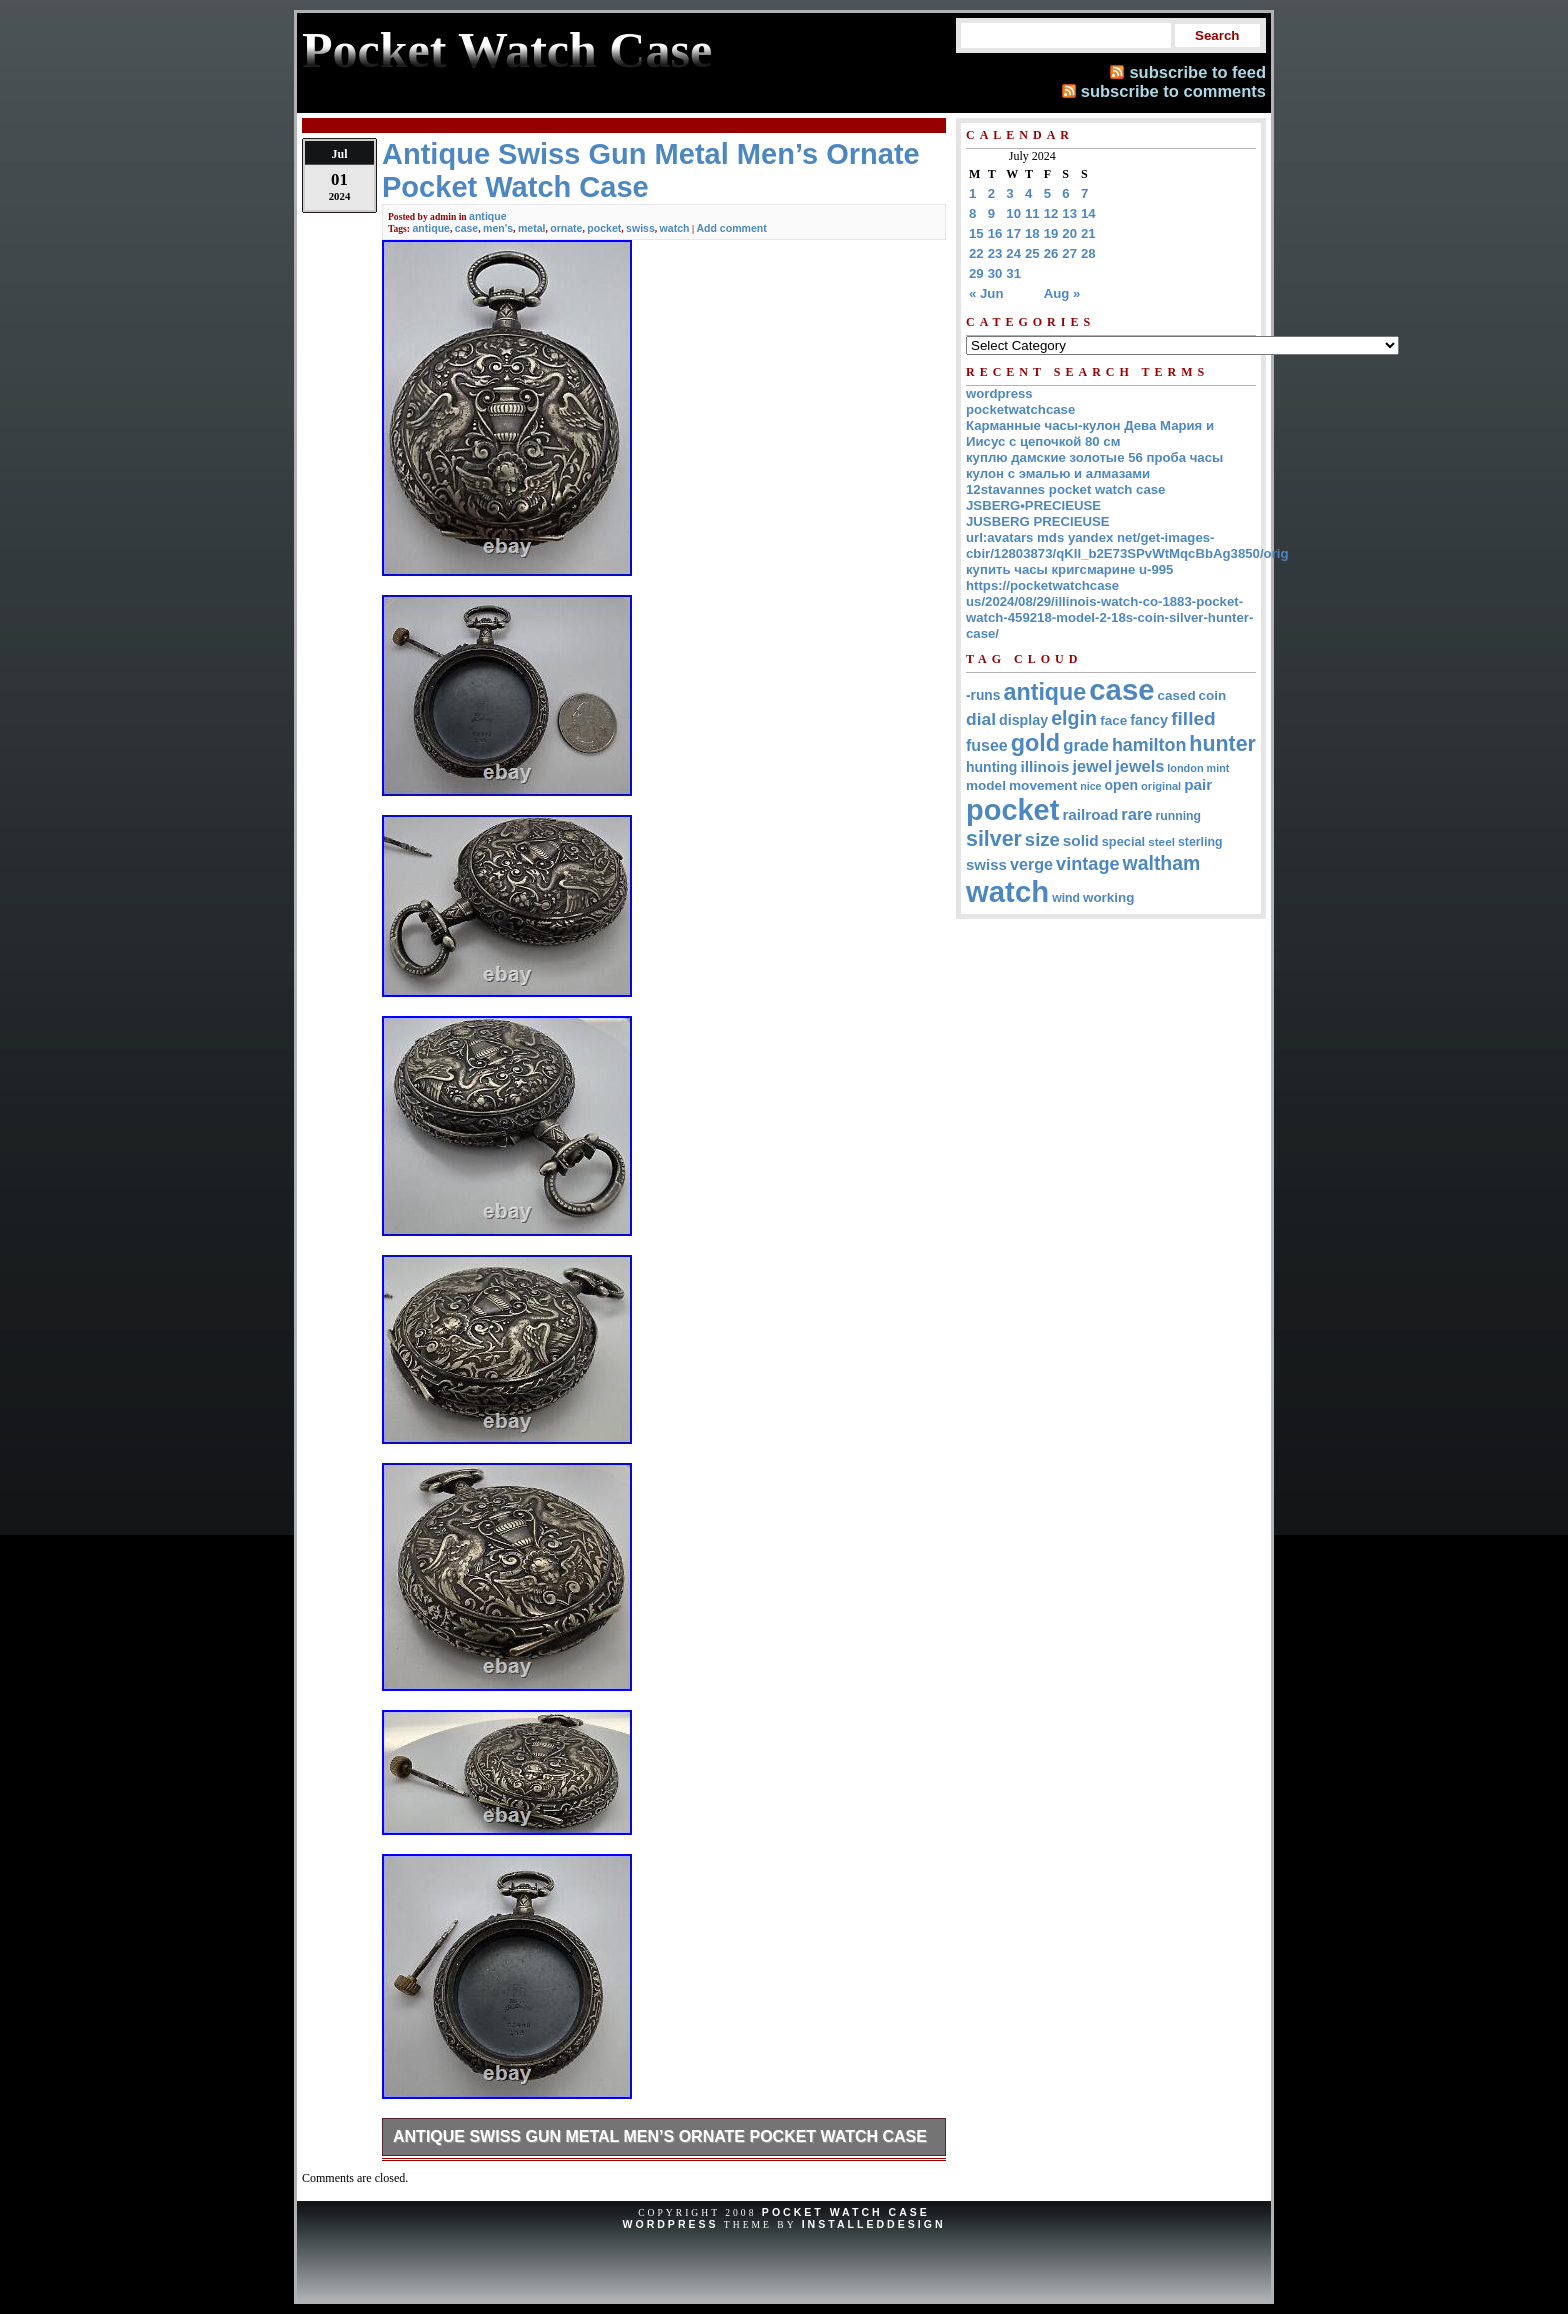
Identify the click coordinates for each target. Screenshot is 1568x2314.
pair (1198, 784)
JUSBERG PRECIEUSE (1038, 521)
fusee (987, 745)
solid (1081, 840)
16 (995, 233)
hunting (991, 767)
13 (1069, 213)
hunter (1222, 744)
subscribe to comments (1173, 91)
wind (1066, 898)
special (1124, 841)
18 (1032, 233)
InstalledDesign (874, 2224)
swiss (640, 228)
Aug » (1062, 293)
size (1042, 839)
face (1113, 720)
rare (1136, 814)
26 (1051, 253)
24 (1013, 253)
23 (995, 253)
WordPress (670, 2224)
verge (1031, 864)
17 (1013, 233)
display (1023, 720)
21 (1088, 233)
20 (1069, 233)
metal (532, 228)
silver (994, 839)
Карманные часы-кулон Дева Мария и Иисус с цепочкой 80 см (1090, 433)
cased (1177, 695)
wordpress (999, 393)
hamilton (1149, 745)
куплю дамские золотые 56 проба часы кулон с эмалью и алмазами (1094, 465)
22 (976, 253)
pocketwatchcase (1020, 409)
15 (976, 233)
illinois (1044, 766)
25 (1032, 253)
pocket (604, 228)
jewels (1139, 766)
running (1178, 816)
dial (981, 719)
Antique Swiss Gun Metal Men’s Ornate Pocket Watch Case (660, 2136)
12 (1051, 213)
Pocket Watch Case (846, 2212)
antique (488, 216)
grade (1086, 745)
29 (976, 273)
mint (1218, 768)
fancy (1149, 720)
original (1161, 786)
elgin (1074, 718)
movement (1043, 785)
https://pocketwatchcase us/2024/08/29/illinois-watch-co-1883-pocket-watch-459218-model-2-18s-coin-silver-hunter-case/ (1109, 609)
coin (1213, 695)
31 (1013, 273)
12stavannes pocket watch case (1065, 489)
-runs (983, 695)
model (986, 785)
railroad (1090, 814)
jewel (1092, 766)
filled (1193, 718)
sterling (1200, 842)
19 (1051, 233)
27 (1069, 253)
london (1185, 768)
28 (1088, 253)
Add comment (731, 228)
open (1121, 785)
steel (1161, 841)
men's (498, 228)
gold (1035, 743)
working (1108, 897)
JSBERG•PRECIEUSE (1033, 505)
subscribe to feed (1197, 72)
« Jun (986, 293)
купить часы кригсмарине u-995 (1069, 569)
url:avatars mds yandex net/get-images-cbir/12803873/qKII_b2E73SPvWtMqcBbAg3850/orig (1127, 545)
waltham (1162, 863)
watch (675, 228)
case (466, 228)
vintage (1087, 864)
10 (1013, 213)
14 (1088, 213)
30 (995, 273)
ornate (566, 228)
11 (1032, 213)
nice (1090, 786)
